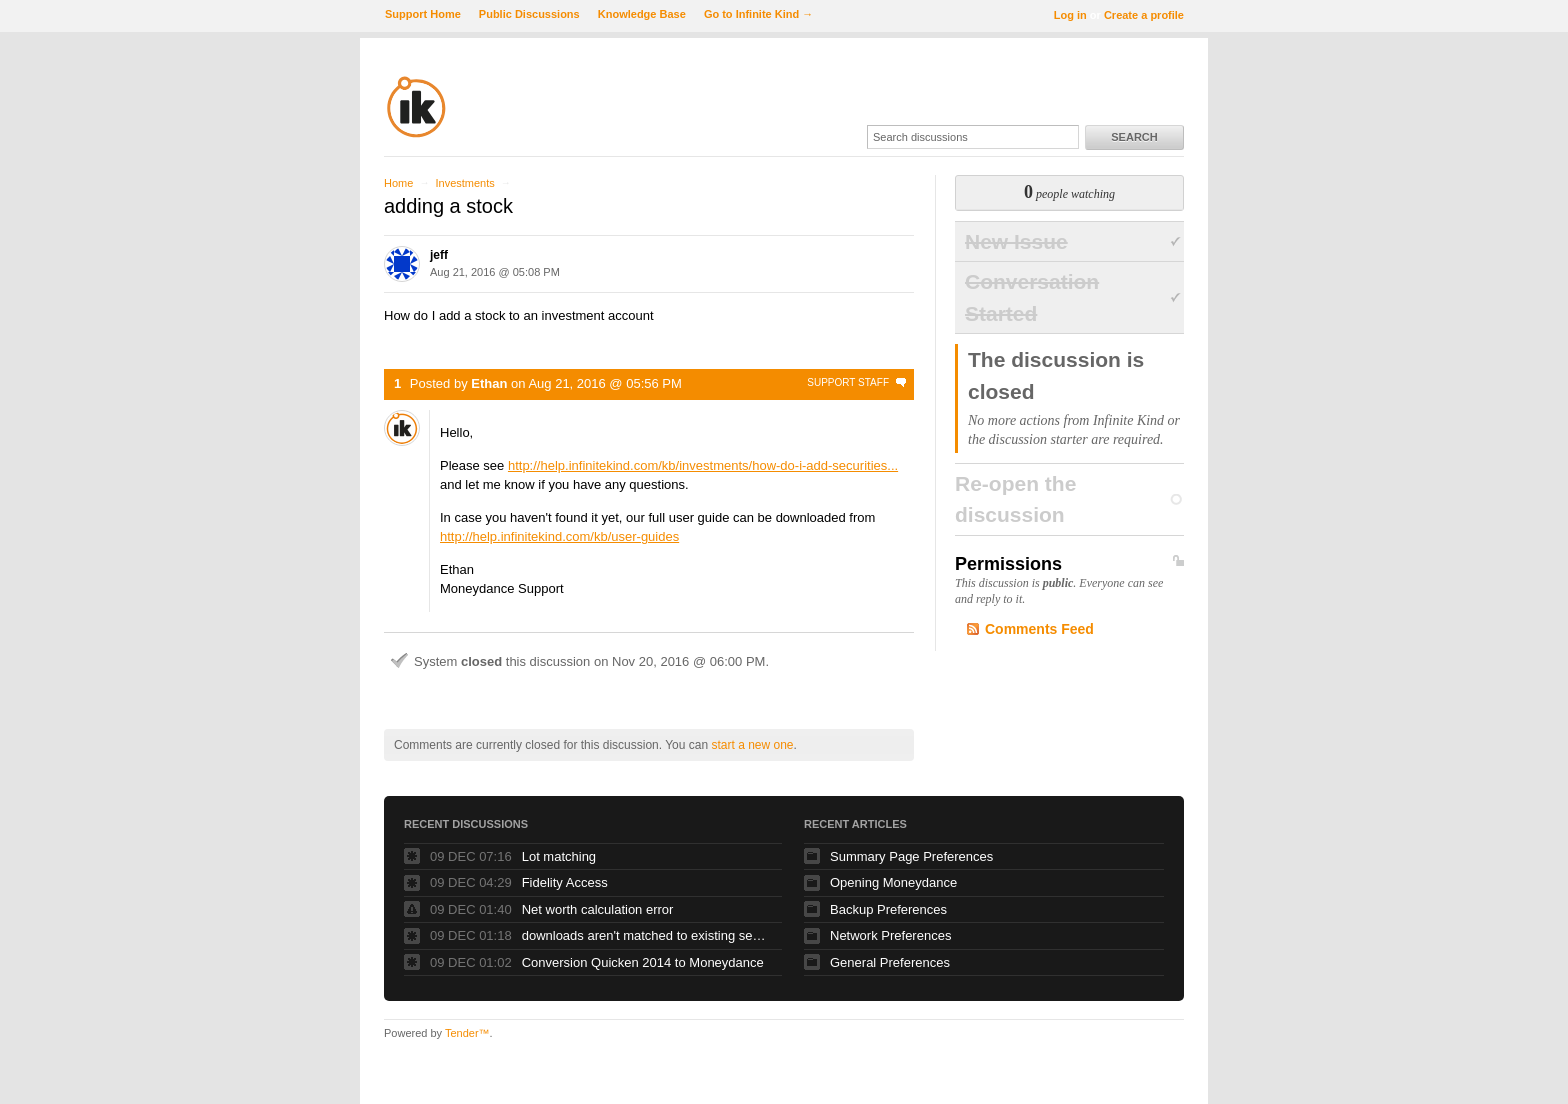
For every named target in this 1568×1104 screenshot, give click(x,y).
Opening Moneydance (893, 882)
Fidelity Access (565, 882)
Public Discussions (529, 14)
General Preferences (890, 962)
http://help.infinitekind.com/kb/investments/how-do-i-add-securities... (703, 465)
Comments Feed (1039, 629)
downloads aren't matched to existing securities (647, 935)
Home (398, 183)
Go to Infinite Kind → (758, 14)
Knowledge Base (642, 14)
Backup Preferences (888, 909)
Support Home (423, 14)
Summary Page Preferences (911, 856)
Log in (1070, 15)
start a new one (752, 745)
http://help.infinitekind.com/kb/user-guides (559, 536)
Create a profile (1144, 15)
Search (1134, 137)
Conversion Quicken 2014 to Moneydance (643, 962)
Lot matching (559, 856)
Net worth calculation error (598, 909)
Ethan (489, 383)
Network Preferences (890, 935)
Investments (464, 183)
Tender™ (467, 1033)
